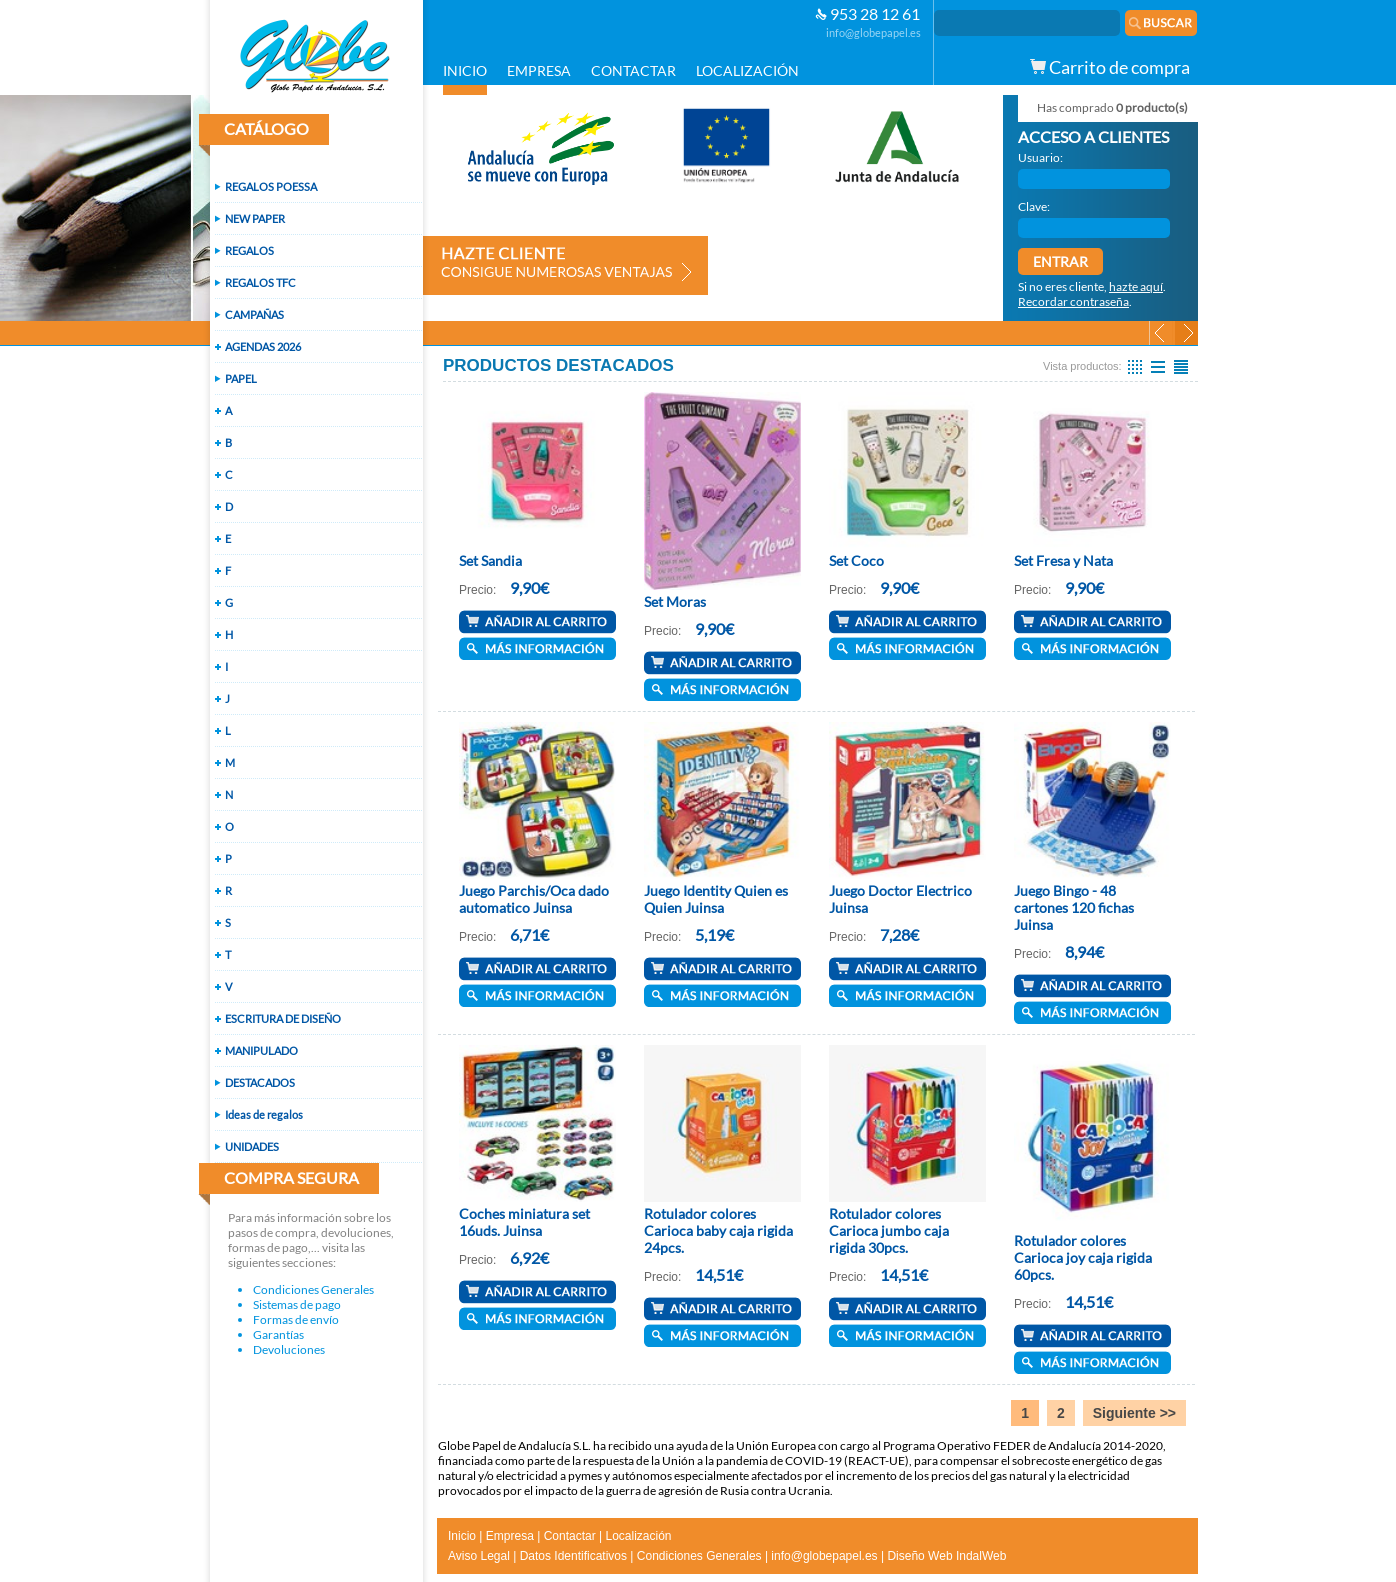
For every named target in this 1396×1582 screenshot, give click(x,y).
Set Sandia (490, 560)
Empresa (510, 1536)
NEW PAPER (255, 218)
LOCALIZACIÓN (747, 70)
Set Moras (675, 601)
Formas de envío (296, 1319)
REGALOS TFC (260, 282)
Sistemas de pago (297, 1304)
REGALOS (249, 250)
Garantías (278, 1334)
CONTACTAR (633, 70)
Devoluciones (289, 1349)
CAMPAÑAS (254, 314)
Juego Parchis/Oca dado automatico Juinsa (534, 899)
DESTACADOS (260, 1082)
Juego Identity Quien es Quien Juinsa (716, 899)
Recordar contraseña (1073, 301)
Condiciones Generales (313, 1289)
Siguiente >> (1134, 1413)
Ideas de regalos (264, 1114)
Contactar (570, 1536)
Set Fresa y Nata (1063, 560)
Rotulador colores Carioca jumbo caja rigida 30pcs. (889, 1230)
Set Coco (856, 560)
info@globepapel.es (873, 32)
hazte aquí (1136, 286)
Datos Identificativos (573, 1556)
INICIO (465, 70)
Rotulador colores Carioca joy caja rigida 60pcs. (1083, 1257)
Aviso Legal (479, 1556)
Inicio (462, 1536)
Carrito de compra (1110, 67)
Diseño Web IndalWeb (946, 1556)
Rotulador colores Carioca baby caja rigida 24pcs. (718, 1230)
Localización (638, 1536)
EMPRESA (539, 70)
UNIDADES (252, 1146)
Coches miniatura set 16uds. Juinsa (524, 1222)
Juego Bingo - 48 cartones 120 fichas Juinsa (1074, 907)
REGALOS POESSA (271, 186)
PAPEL (241, 378)
